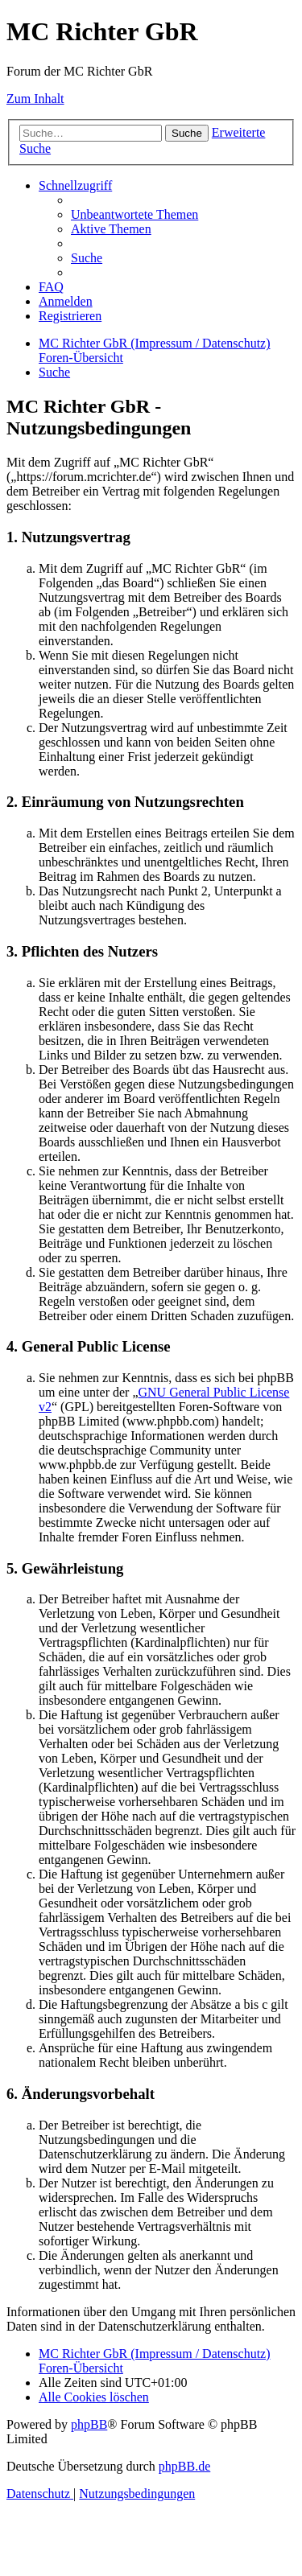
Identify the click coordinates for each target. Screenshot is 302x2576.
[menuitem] (134, 214)
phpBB (89, 2424)
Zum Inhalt (35, 98)
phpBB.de (184, 2466)
